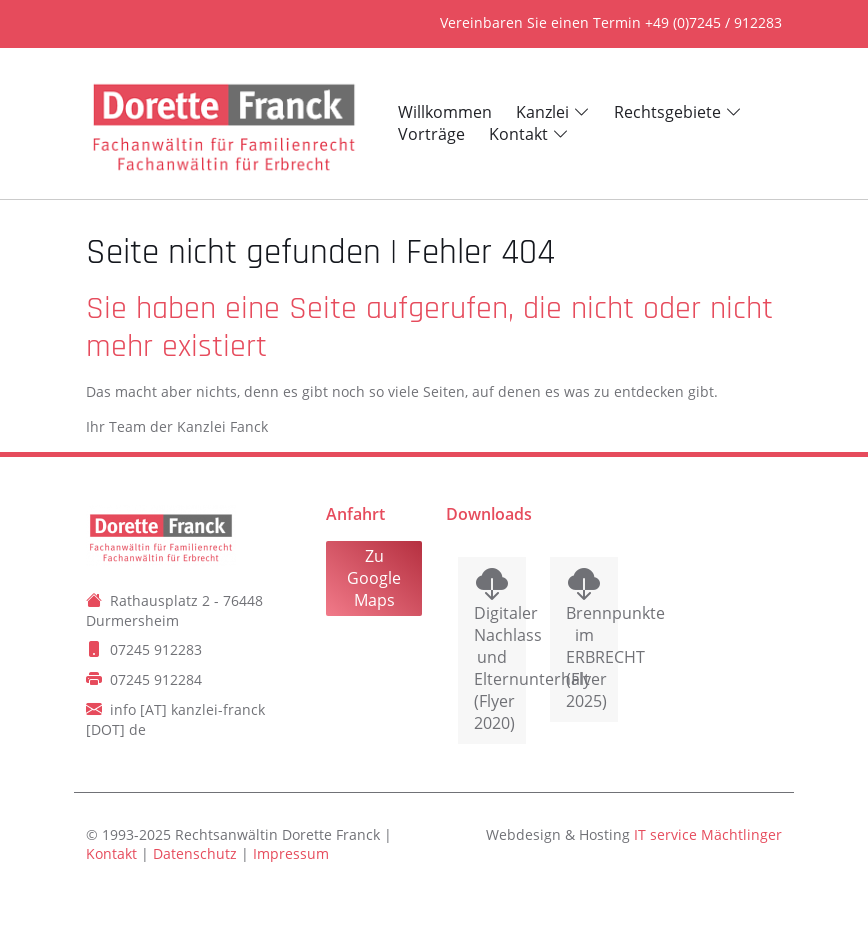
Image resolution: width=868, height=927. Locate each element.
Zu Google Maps (374, 578)
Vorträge (431, 134)
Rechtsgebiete (667, 112)
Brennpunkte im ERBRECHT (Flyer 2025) (584, 657)
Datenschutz (195, 853)
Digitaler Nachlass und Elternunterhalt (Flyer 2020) (492, 668)
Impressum (291, 853)
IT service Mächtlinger (708, 834)
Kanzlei (542, 112)
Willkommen (445, 112)
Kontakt (518, 134)
